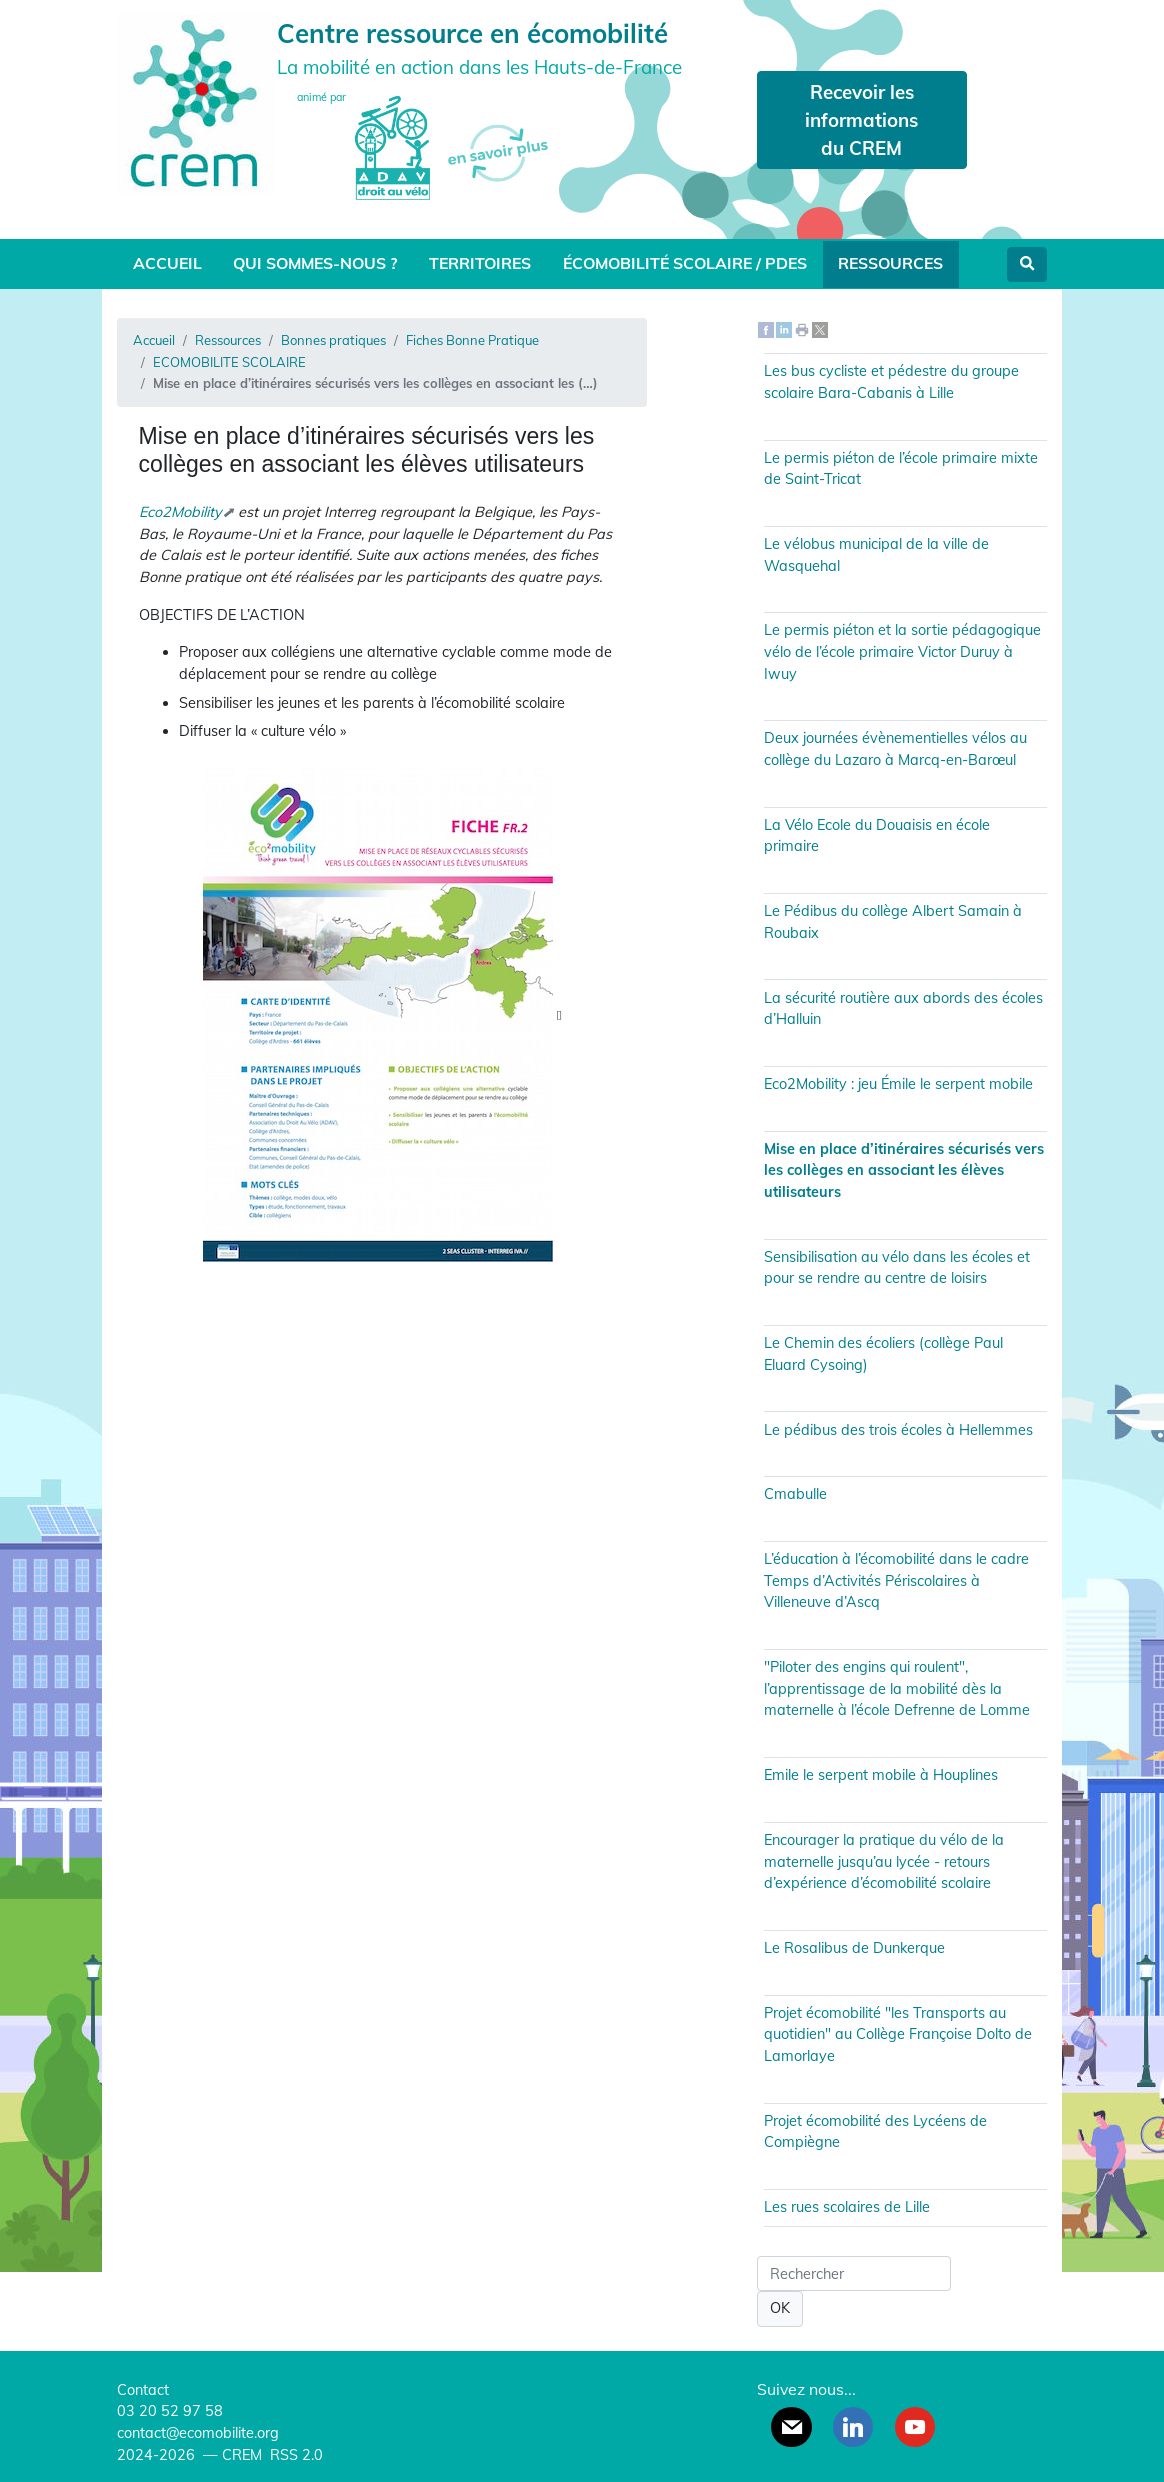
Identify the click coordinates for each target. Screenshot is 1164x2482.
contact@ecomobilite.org (198, 2433)
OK (780, 2308)
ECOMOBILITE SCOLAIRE (229, 362)
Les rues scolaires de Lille (847, 2207)
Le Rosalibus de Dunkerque (854, 1948)
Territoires (480, 263)
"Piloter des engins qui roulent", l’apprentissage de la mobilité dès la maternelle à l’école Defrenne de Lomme (897, 1688)
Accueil (167, 263)
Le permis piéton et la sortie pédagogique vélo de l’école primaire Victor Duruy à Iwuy (902, 651)
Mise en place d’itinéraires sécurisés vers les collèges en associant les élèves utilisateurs (904, 1170)
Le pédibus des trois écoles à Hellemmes (898, 1430)
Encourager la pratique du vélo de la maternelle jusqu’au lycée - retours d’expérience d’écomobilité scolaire (884, 1861)
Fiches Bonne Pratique (472, 340)
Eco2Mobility (180, 512)
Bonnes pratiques (333, 340)
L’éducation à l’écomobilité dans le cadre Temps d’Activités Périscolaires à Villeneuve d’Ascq (896, 1580)
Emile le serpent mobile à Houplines (881, 1775)
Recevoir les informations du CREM (861, 120)
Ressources (890, 263)
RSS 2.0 (294, 2455)
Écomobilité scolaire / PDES (685, 263)
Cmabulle (795, 1494)
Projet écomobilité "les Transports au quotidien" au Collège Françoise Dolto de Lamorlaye (898, 2034)
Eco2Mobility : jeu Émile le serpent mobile (898, 1084)
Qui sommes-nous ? (315, 263)
